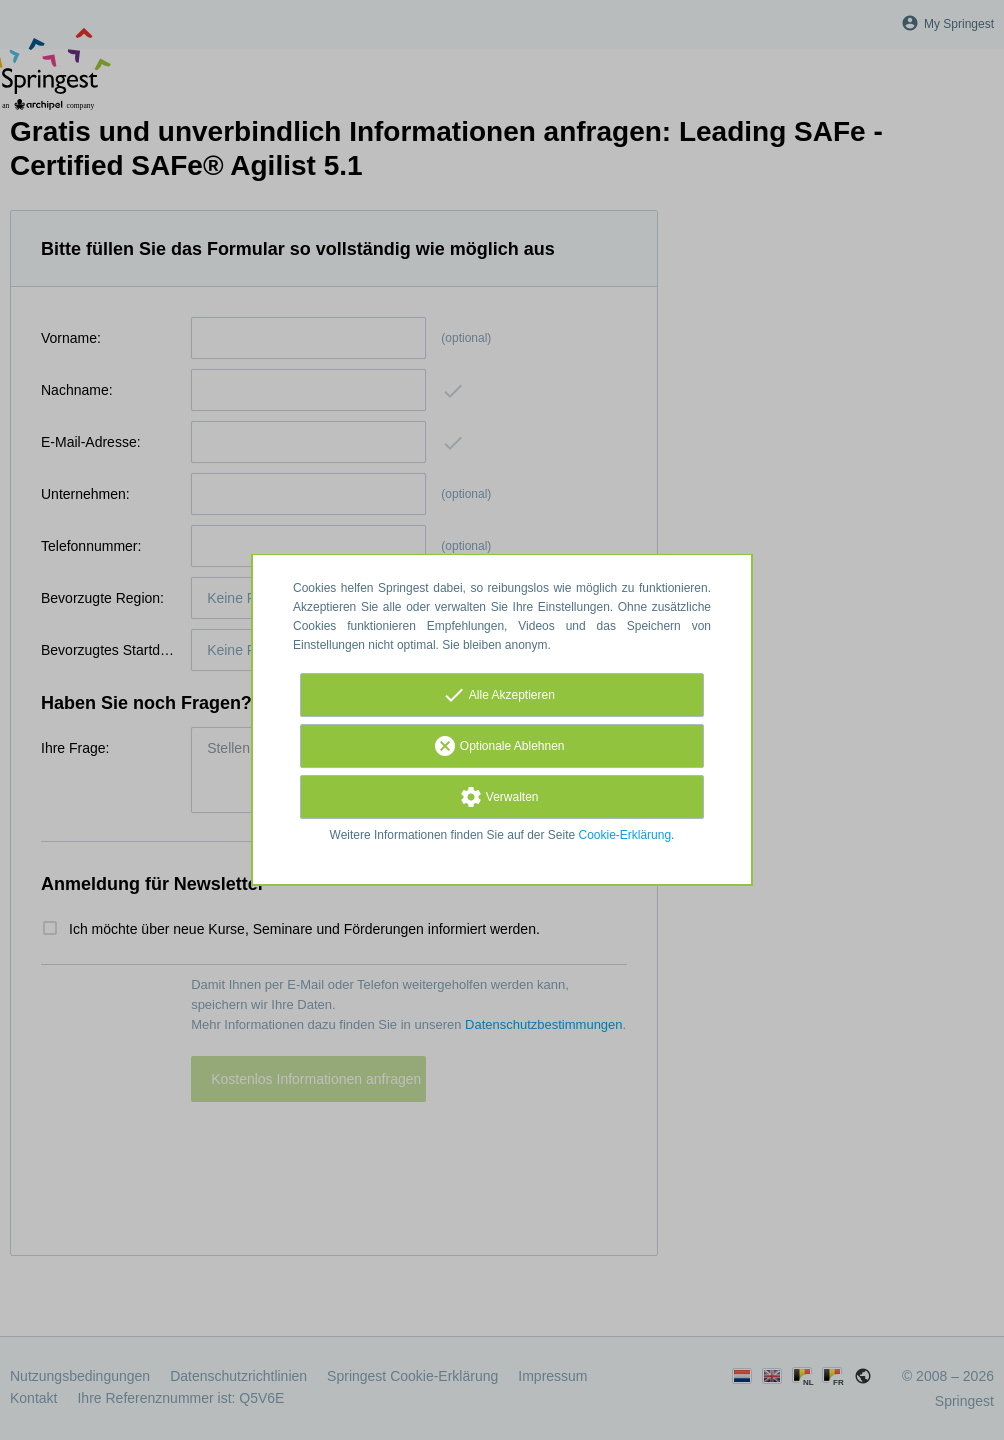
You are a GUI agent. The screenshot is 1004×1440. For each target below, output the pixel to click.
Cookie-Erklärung (625, 835)
